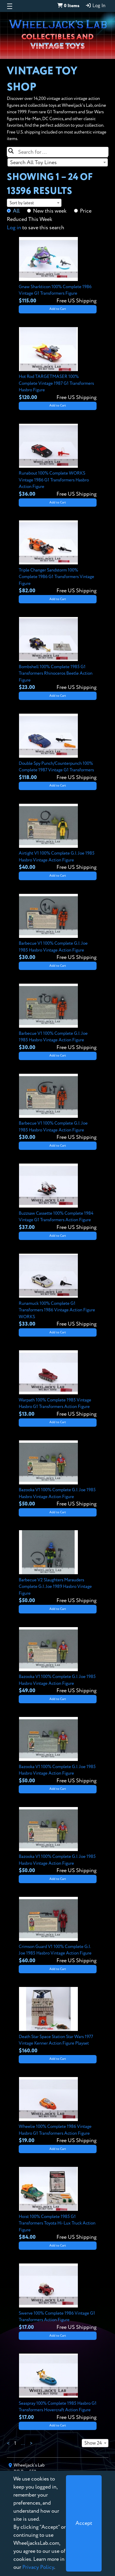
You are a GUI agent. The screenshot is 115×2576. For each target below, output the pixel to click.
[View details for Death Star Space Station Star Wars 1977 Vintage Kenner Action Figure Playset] (58, 2021)
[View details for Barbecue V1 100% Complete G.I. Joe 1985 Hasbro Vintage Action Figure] (58, 928)
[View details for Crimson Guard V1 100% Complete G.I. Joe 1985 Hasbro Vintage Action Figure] (58, 1931)
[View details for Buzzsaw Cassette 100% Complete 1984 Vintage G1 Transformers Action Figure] (58, 1197)
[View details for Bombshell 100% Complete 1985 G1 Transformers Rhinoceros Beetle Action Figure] (58, 654)
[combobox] (57, 162)
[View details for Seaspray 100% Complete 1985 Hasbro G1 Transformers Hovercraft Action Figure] (58, 2387)
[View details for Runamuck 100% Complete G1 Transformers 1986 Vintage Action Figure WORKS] (58, 1290)
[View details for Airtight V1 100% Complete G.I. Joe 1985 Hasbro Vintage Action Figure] (58, 837)
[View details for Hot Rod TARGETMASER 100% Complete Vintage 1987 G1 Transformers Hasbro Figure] (58, 364)
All (16, 211)
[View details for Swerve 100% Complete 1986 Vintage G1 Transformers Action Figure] (58, 2297)
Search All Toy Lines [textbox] (33, 162)
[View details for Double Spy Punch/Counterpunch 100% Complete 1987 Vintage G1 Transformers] (58, 747)
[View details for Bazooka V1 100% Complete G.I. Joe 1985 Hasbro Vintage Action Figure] (58, 1474)
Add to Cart (57, 309)
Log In (95, 5)
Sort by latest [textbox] (22, 203)
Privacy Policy (38, 2567)
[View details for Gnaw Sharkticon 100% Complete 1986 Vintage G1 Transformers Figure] (58, 271)
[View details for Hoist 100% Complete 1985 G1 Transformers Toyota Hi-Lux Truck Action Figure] (58, 2204)
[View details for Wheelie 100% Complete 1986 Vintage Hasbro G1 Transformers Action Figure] (58, 2111)
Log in (14, 227)
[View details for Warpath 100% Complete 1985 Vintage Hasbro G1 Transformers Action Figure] (58, 1384)
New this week (50, 211)
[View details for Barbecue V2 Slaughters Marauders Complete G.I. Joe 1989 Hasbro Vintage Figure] (58, 1567)
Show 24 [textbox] (93, 2443)
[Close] (84, 2523)
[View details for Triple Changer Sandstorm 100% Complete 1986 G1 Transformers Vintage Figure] (58, 557)
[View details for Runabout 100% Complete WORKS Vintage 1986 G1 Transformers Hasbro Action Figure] (58, 460)
